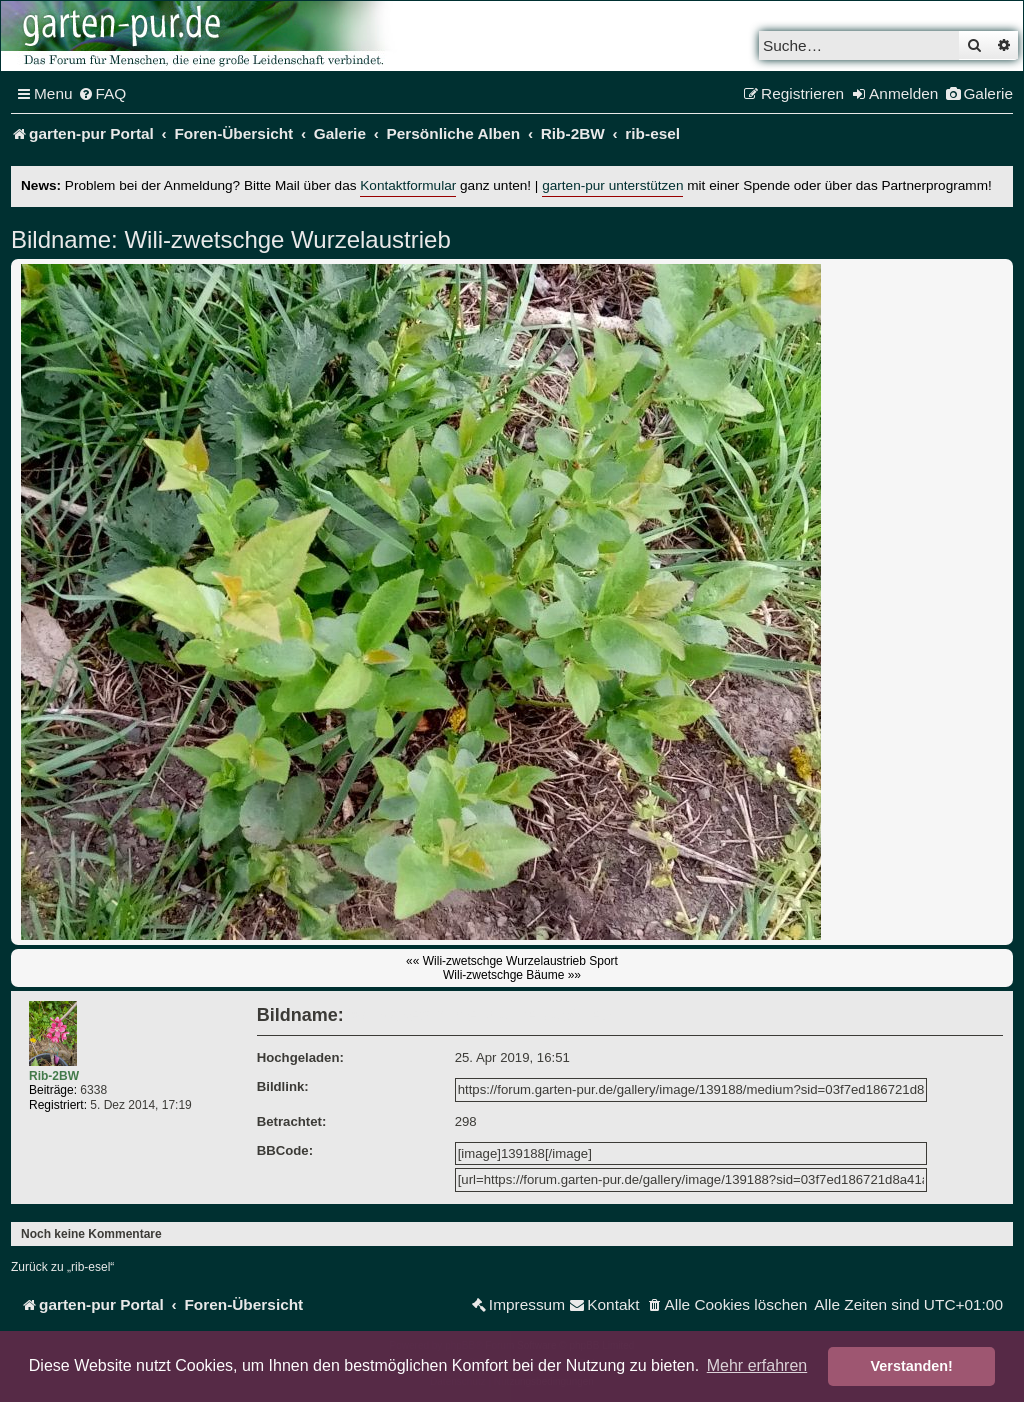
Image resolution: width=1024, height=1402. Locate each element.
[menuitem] (102, 94)
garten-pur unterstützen (612, 185)
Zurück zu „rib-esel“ (62, 1267)
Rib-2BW (54, 1076)
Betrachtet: (292, 1121)
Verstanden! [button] (912, 1366)
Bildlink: (283, 1086)
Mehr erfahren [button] (757, 1365)
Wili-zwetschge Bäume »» (512, 975)
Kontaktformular (408, 185)
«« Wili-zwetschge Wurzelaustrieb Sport (512, 961)
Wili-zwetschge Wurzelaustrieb (284, 239)
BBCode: (285, 1150)
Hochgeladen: (300, 1057)
